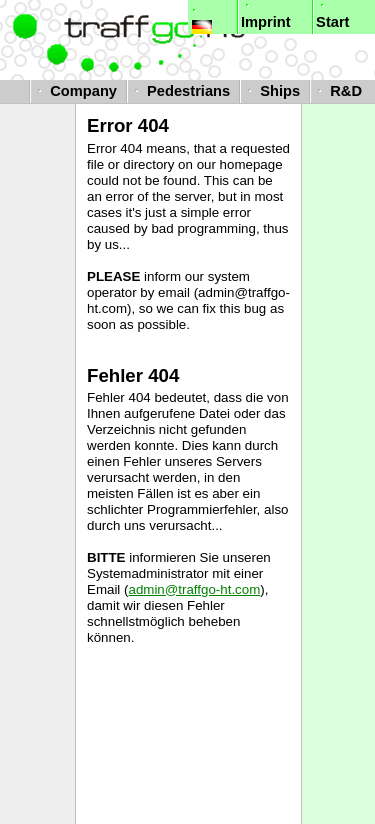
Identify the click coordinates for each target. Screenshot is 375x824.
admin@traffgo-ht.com (194, 589)
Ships (271, 91)
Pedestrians (180, 91)
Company (75, 91)
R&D (337, 91)
